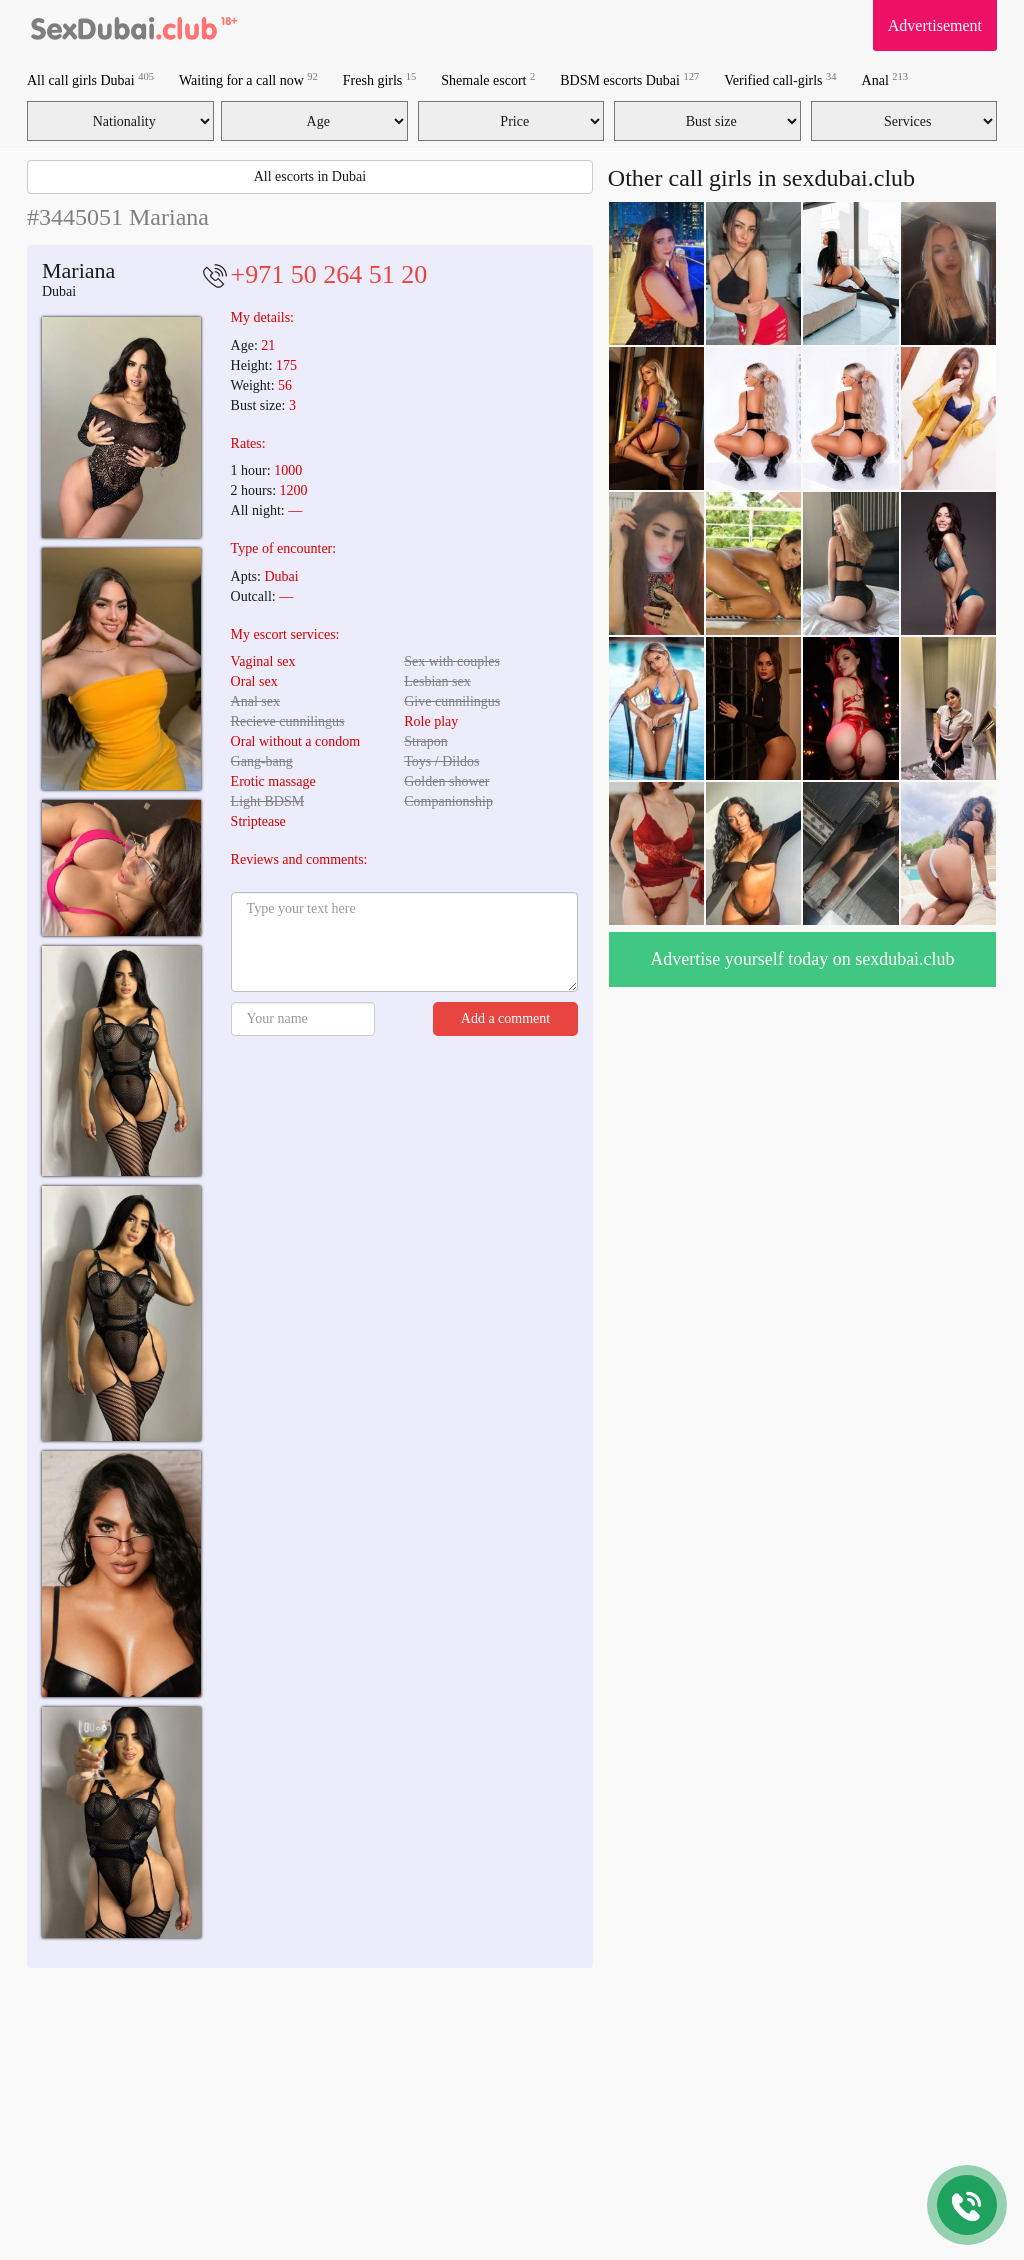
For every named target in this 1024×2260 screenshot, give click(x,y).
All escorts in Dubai (310, 176)
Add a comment (505, 1018)
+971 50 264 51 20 (329, 274)
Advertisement (935, 25)
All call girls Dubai (90, 79)
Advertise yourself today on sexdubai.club (802, 959)
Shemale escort (488, 79)
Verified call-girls (780, 79)
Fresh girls (380, 79)
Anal (885, 79)
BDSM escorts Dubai (629, 79)
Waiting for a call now (248, 79)
